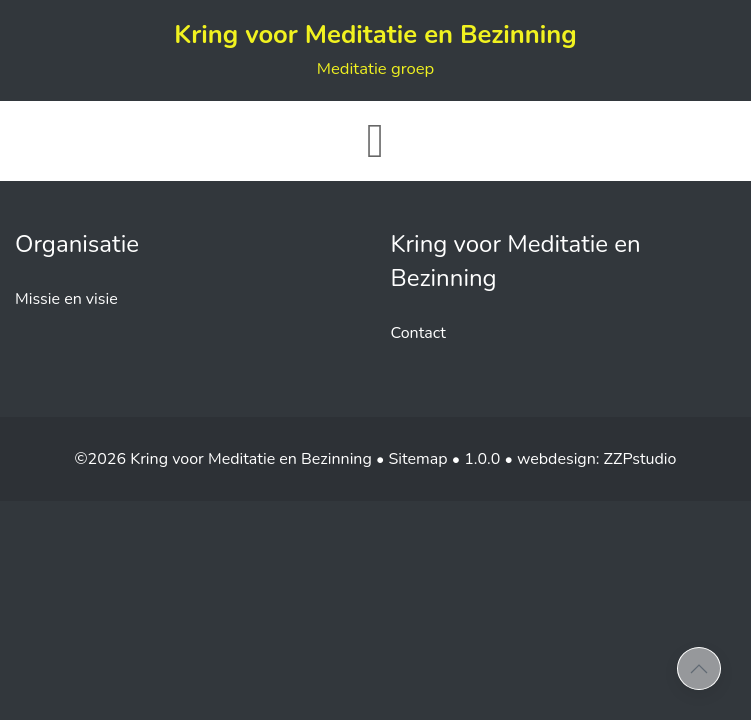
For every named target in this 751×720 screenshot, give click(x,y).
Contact (418, 333)
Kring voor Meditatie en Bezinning (375, 48)
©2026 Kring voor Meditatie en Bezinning (223, 459)
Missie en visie (66, 299)
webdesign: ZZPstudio (596, 459)
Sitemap (417, 459)
